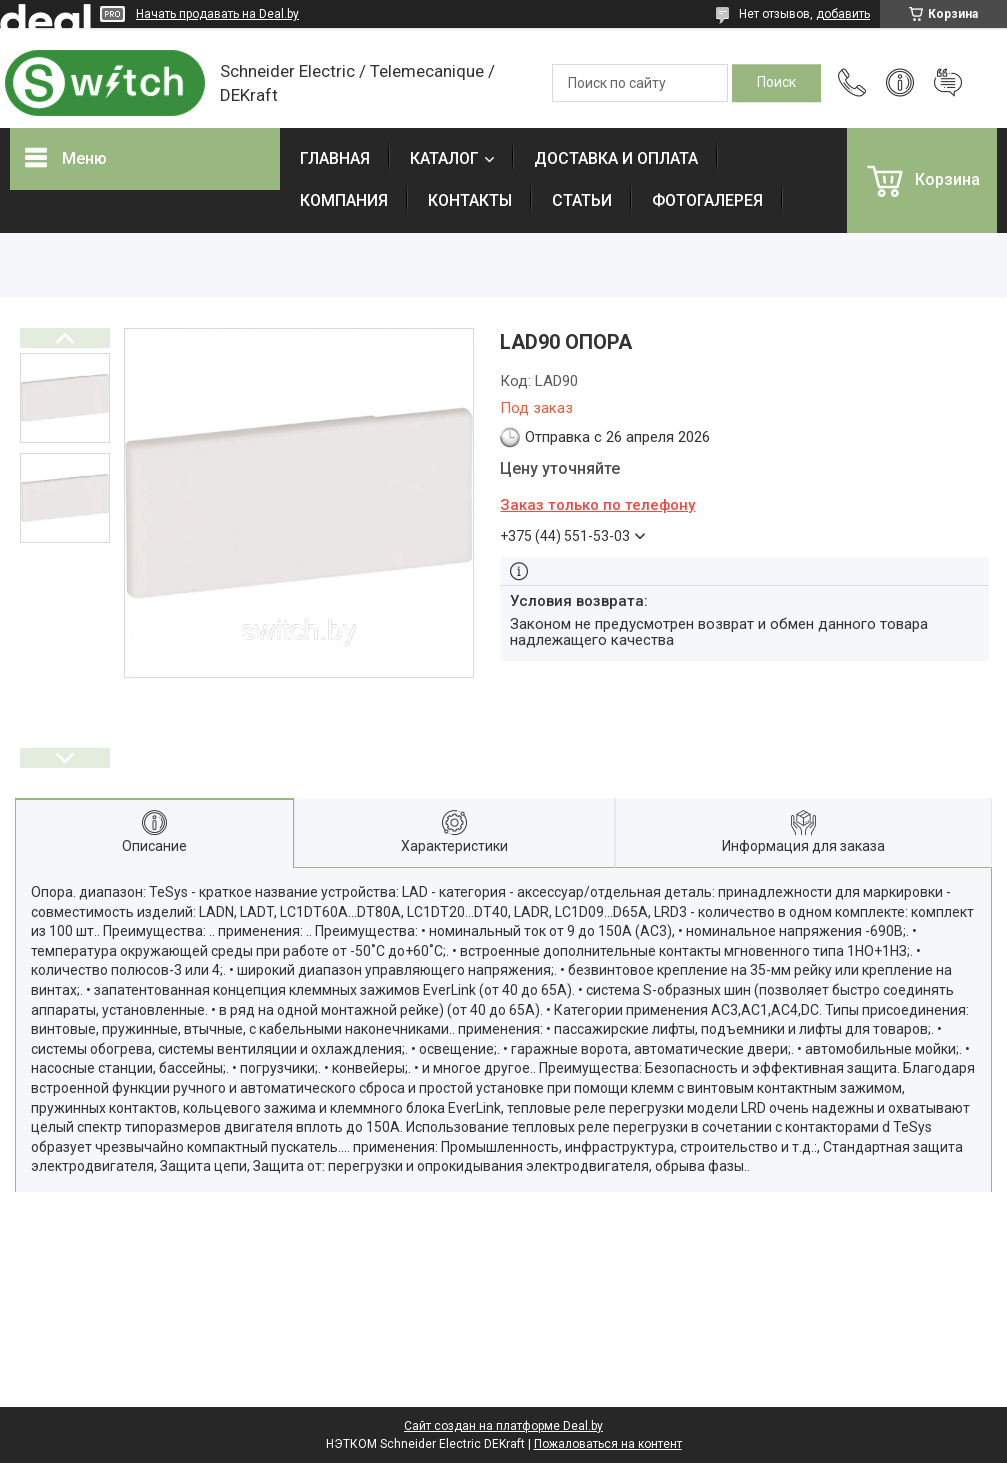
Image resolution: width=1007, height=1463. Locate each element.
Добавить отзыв (948, 83)
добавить (843, 14)
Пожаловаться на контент (608, 1444)
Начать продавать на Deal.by (217, 14)
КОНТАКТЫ (470, 200)
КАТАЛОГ (444, 158)
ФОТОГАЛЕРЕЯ (707, 200)
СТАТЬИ (582, 200)
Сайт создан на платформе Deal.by (503, 1426)
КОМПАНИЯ (344, 200)
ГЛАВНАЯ (335, 158)
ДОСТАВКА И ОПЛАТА (616, 158)
